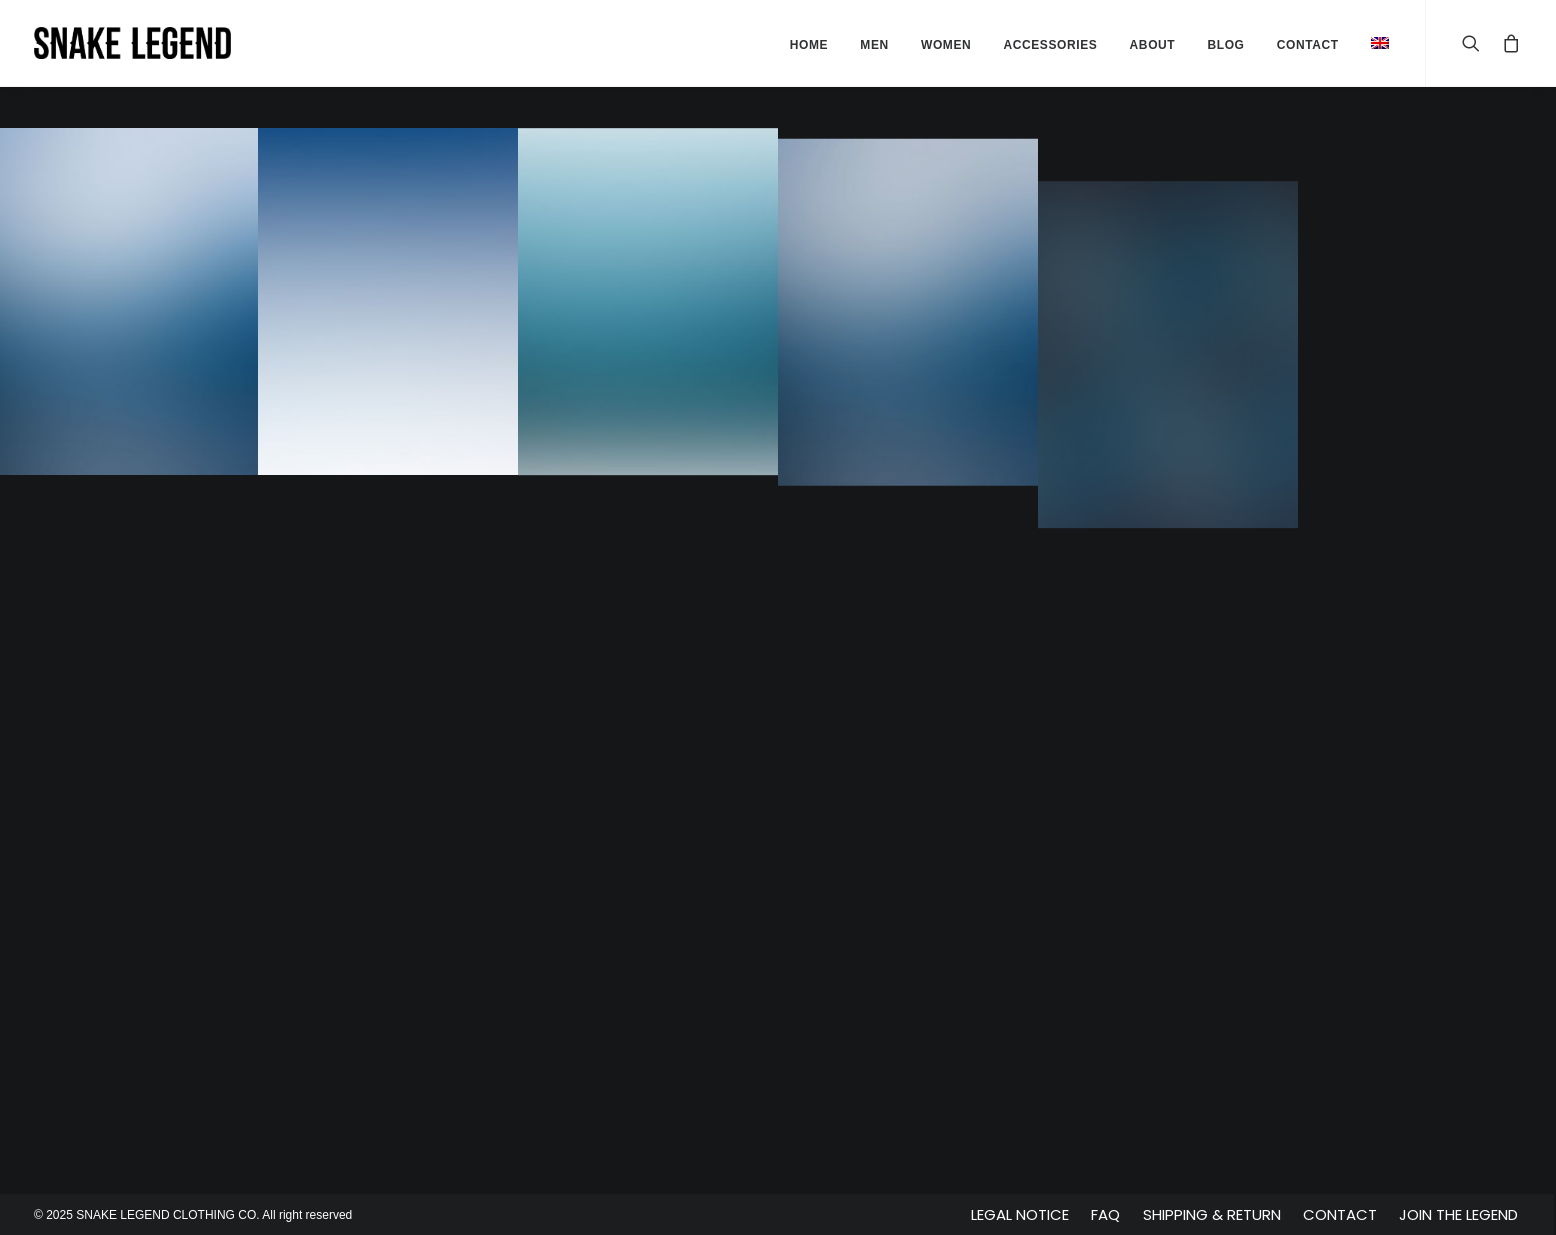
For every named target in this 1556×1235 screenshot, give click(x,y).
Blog (1225, 45)
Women (946, 45)
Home (809, 45)
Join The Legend (1458, 1214)
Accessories (1050, 45)
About (1153, 45)
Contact (1340, 1214)
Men (874, 45)
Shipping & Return (1212, 1214)
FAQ (1105, 1214)
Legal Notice (1020, 1214)
